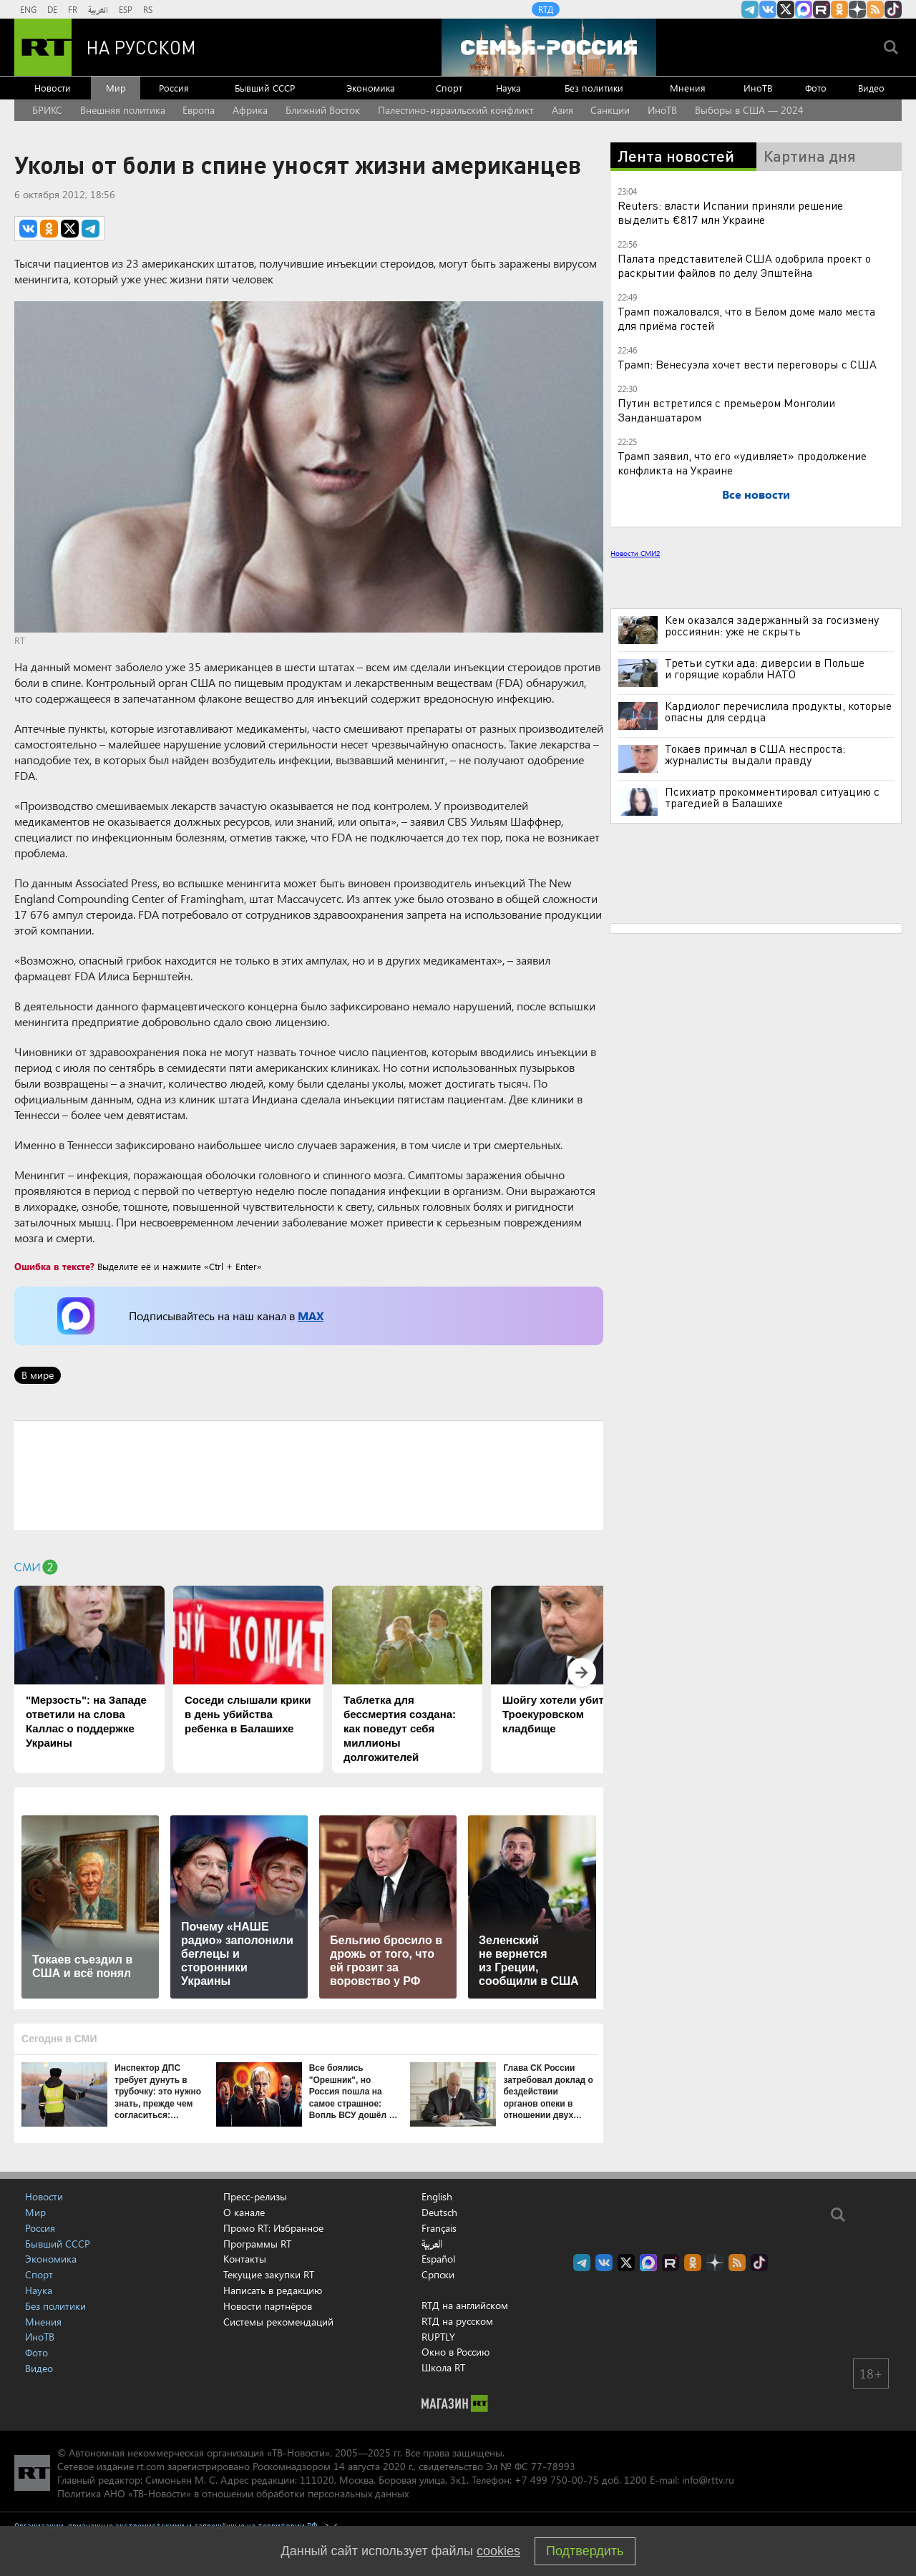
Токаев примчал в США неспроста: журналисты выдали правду (755, 754)
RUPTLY (438, 2336)
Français (439, 2228)
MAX (310, 1315)
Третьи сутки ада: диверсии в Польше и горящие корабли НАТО (764, 668)
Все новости (756, 494)
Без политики (594, 88)
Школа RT (443, 2367)
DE (52, 9)
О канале (244, 2212)
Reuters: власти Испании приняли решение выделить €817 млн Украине (730, 212)
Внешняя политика (122, 110)
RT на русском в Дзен (857, 9)
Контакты (244, 2258)
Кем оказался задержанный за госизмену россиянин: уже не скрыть (772, 625)
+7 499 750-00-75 (557, 2480)
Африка (250, 110)
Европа (198, 110)
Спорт (449, 88)
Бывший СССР (265, 88)
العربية (98, 9)
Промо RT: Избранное (273, 2228)
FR (72, 9)
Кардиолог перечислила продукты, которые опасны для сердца (778, 711)
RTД (545, 9)
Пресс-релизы (255, 2196)
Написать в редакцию (272, 2290)
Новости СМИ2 (635, 553)
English (437, 2196)
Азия (562, 110)
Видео (871, 88)
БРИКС (47, 110)
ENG (28, 9)
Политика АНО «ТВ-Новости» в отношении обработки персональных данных (233, 2493)
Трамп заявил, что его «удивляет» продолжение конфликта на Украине (742, 462)
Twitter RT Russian (785, 9)
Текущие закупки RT (268, 2274)
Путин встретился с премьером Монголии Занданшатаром (726, 409)
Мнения (688, 88)
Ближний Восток (323, 110)
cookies (498, 2551)
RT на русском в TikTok (893, 9)
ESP (125, 9)
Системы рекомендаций (278, 2321)
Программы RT (257, 2243)
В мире (37, 1375)
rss (875, 9)
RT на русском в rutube (821, 9)
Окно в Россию (455, 2351)
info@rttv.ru (708, 2480)
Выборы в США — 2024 (749, 110)
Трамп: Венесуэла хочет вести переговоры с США (747, 363)
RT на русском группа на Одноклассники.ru (839, 9)
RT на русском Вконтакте (767, 9)
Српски (438, 2274)
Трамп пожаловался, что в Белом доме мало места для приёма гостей (746, 318)
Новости (52, 88)
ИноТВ (758, 88)
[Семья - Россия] (549, 47)
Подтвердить (584, 2551)
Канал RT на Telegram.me (750, 9)
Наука (508, 88)
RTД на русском (457, 2321)
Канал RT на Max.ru (803, 9)
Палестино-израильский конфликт (456, 110)
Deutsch (439, 2212)
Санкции (610, 110)
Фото (816, 88)
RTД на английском (465, 2305)
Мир (116, 88)
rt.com (151, 2466)
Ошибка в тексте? (54, 1266)
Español (438, 2259)
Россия (174, 88)
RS (147, 9)
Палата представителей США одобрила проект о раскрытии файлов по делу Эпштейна (744, 265)
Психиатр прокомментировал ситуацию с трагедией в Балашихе (772, 797)
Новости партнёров (267, 2306)
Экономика (370, 88)
